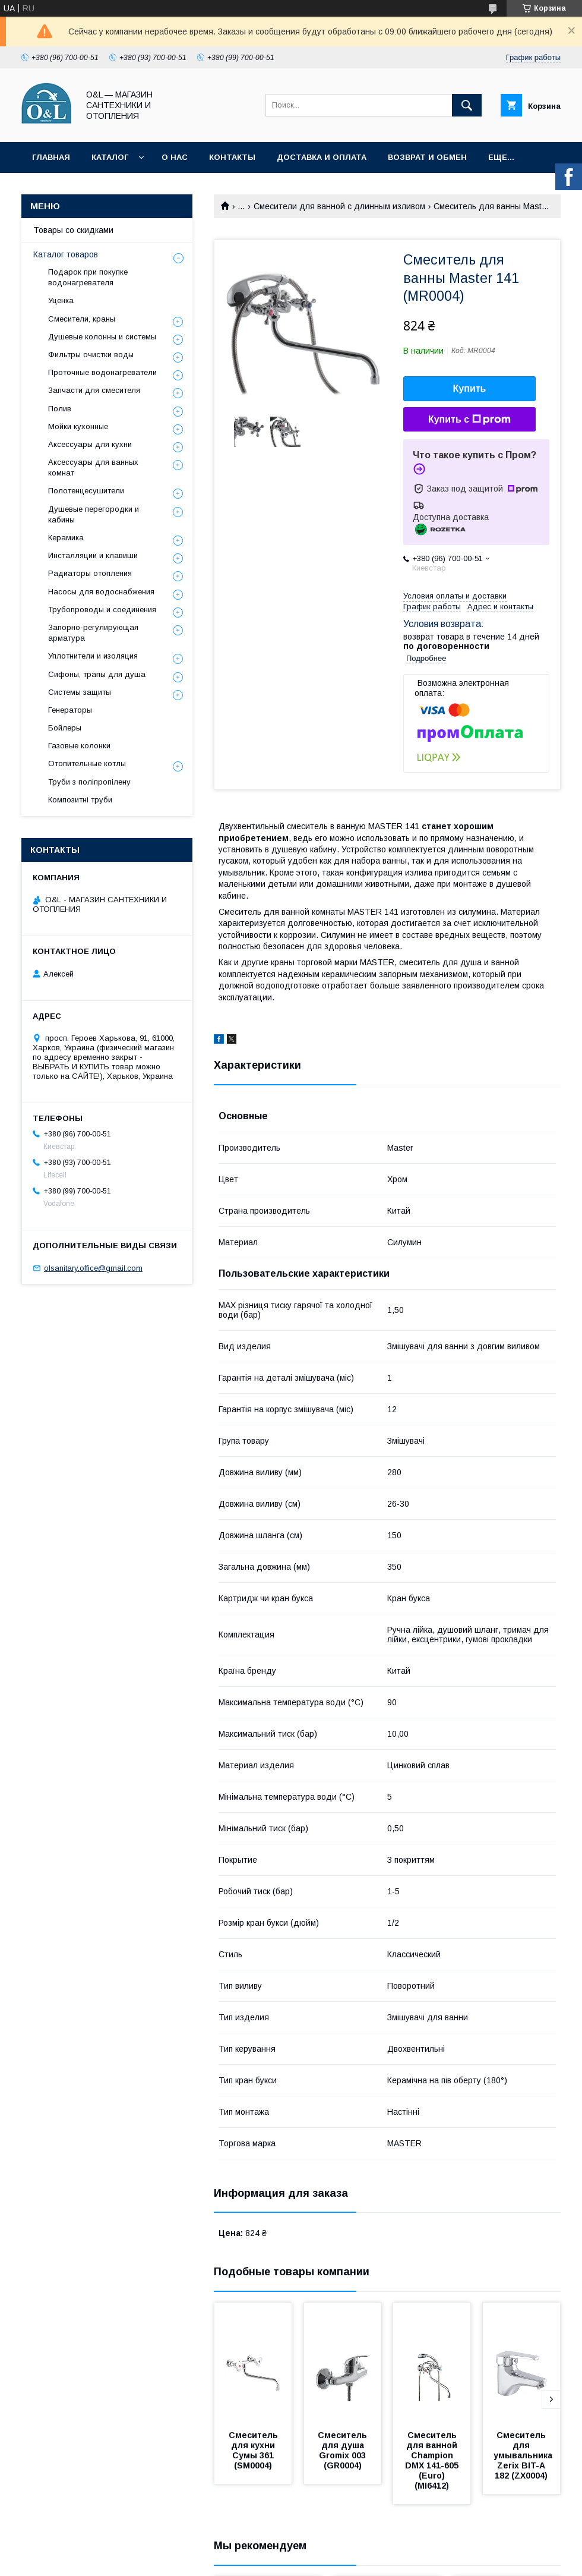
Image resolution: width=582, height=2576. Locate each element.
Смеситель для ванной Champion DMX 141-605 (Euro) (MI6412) (433, 2460)
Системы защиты (79, 692)
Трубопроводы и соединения (102, 609)
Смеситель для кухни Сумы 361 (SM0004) (254, 2450)
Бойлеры (64, 727)
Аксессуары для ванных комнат (93, 467)
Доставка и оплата (321, 157)
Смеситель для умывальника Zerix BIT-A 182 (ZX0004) (524, 2455)
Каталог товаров (65, 254)
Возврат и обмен (427, 157)
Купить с (469, 419)
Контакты (232, 157)
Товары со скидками (73, 230)
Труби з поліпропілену (89, 781)
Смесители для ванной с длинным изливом (339, 206)
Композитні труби (80, 799)
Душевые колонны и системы (102, 336)
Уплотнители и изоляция (93, 655)
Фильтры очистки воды (91, 354)
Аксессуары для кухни (90, 444)
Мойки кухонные (78, 426)
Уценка (61, 300)
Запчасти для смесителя (94, 390)
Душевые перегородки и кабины (93, 514)
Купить (469, 388)
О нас (175, 157)
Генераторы (70, 710)
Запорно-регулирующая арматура (93, 633)
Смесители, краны (81, 318)
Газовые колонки (79, 745)
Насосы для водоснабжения (101, 591)
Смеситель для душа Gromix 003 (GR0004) (343, 2450)
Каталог (109, 157)
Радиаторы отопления (90, 573)
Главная (51, 157)
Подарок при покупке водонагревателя (88, 277)
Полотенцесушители (86, 490)
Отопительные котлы (87, 763)
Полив (59, 408)
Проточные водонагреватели (102, 372)
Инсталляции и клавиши (93, 555)
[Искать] (467, 105)
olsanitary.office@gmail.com (93, 1268)
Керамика (66, 537)
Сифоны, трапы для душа (97, 674)
